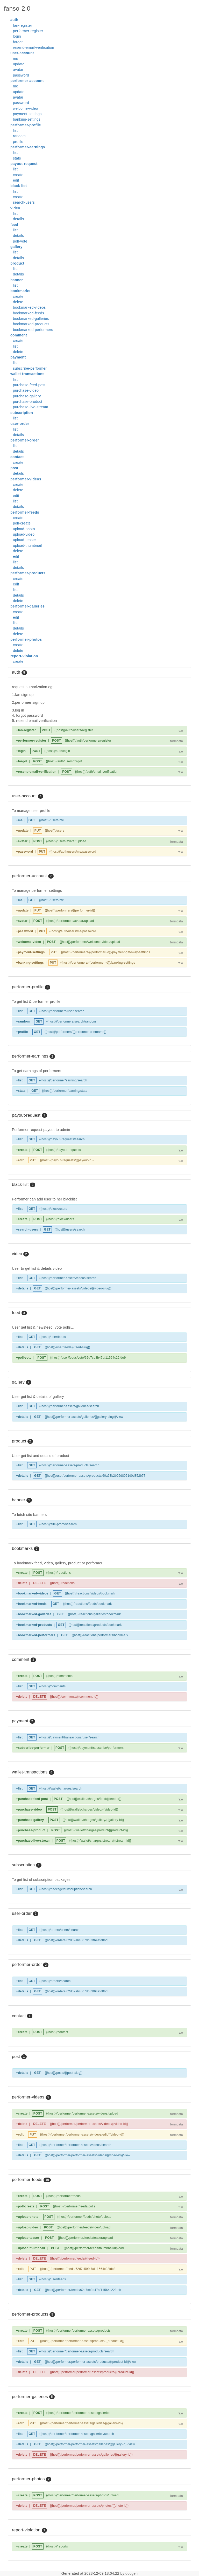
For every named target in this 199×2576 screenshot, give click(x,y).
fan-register (22, 25)
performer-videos (25, 479)
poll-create (22, 523)
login (17, 36)
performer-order (24, 440)
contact (17, 457)
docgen (131, 2573)
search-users (24, 202)
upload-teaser (24, 540)
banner (16, 280)
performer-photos (26, 639)
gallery (16, 247)
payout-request (24, 164)
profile (18, 142)
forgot (18, 42)
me (15, 59)
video (15, 208)
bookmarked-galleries (31, 318)
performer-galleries (27, 606)
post (14, 468)
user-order (19, 424)
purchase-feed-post (29, 385)
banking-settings (26, 119)
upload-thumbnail (27, 545)
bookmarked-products (31, 324)
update (18, 64)
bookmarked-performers (33, 330)
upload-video (23, 534)
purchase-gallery (27, 396)
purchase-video (26, 390)
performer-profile (25, 125)
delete (18, 302)
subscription (21, 413)
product (17, 263)
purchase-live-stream (30, 407)
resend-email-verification (33, 47)
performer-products (27, 573)
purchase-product (27, 401)
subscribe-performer (30, 368)
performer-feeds (24, 512)
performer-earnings (27, 147)
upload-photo (24, 529)
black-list (18, 186)
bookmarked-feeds (28, 313)
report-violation (24, 656)
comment (18, 335)
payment (18, 357)
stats (17, 158)
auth (14, 20)
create (18, 175)
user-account (22, 53)
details (18, 219)
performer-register (28, 31)
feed (14, 225)
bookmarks (20, 291)
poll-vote (20, 241)
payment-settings (27, 114)
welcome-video (25, 108)
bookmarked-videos (29, 307)
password (21, 75)
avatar (18, 69)
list (15, 130)
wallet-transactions (27, 374)
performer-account (27, 81)
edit (16, 180)
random (19, 136)
